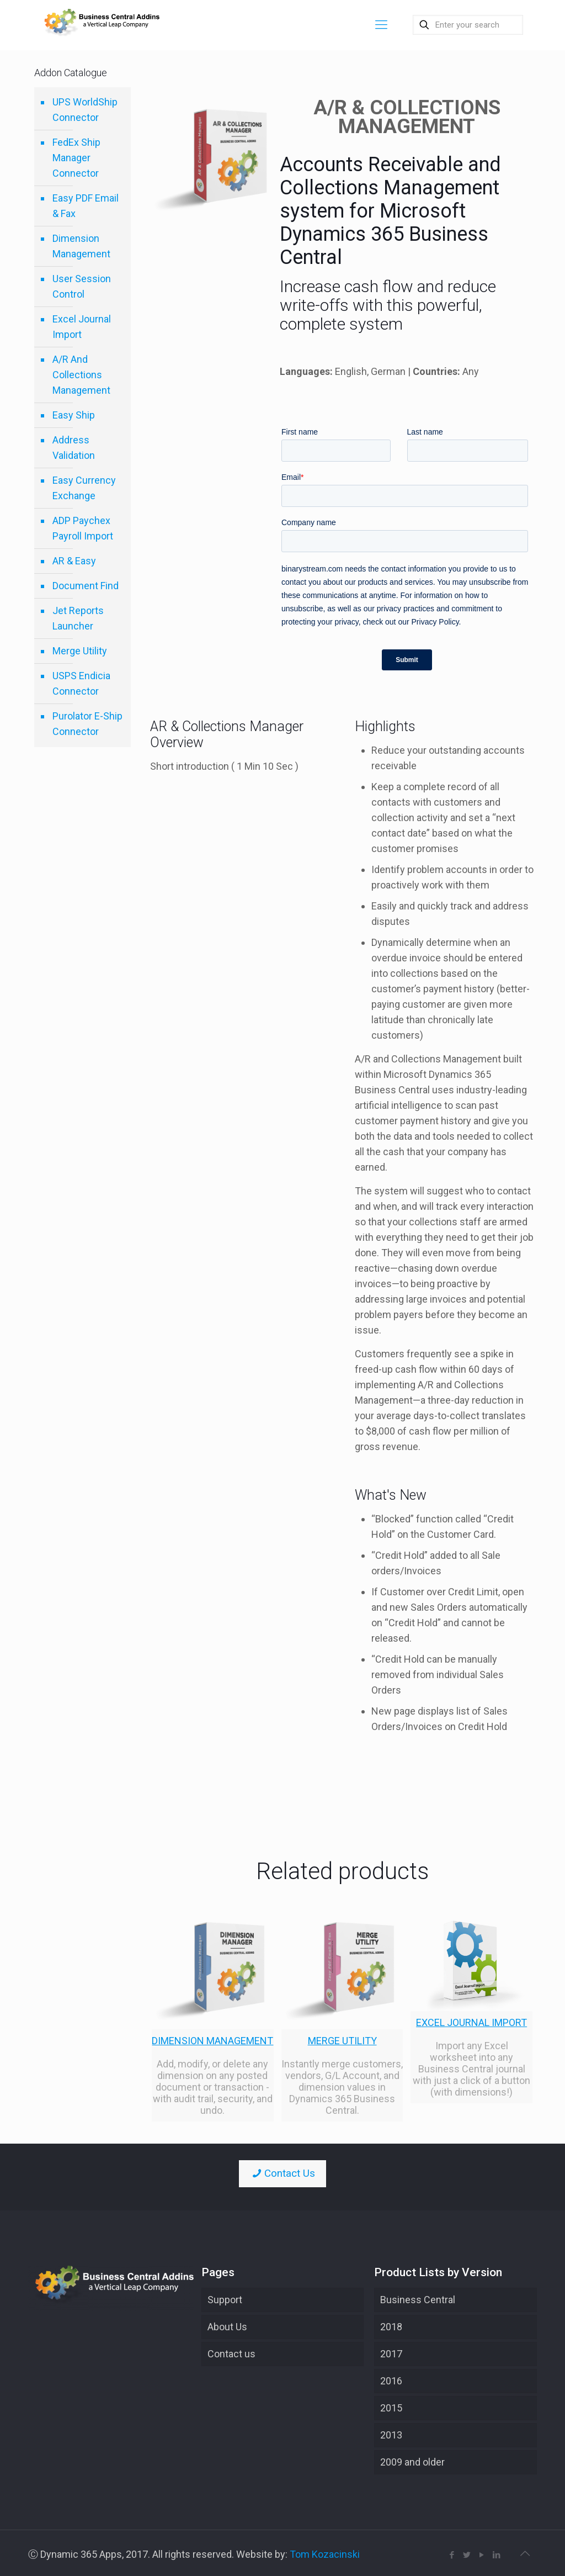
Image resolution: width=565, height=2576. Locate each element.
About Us (227, 2326)
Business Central (417, 2299)
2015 (391, 2408)
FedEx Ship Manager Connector (76, 157)
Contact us (231, 2354)
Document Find (85, 585)
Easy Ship (73, 415)
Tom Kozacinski (325, 2554)
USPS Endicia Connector (81, 683)
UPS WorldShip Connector (85, 109)
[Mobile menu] (381, 24)
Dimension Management (81, 246)
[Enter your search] (468, 25)
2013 (391, 2435)
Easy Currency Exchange (84, 487)
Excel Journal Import (81, 326)
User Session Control (81, 286)
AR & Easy (74, 561)
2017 (391, 2354)
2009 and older (412, 2462)
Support (224, 2299)
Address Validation (73, 447)
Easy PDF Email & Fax (85, 205)
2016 (391, 2381)
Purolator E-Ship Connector (87, 723)
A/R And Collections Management (81, 374)
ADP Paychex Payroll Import (82, 528)
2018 (391, 2326)
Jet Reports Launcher (78, 618)
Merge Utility (79, 651)
